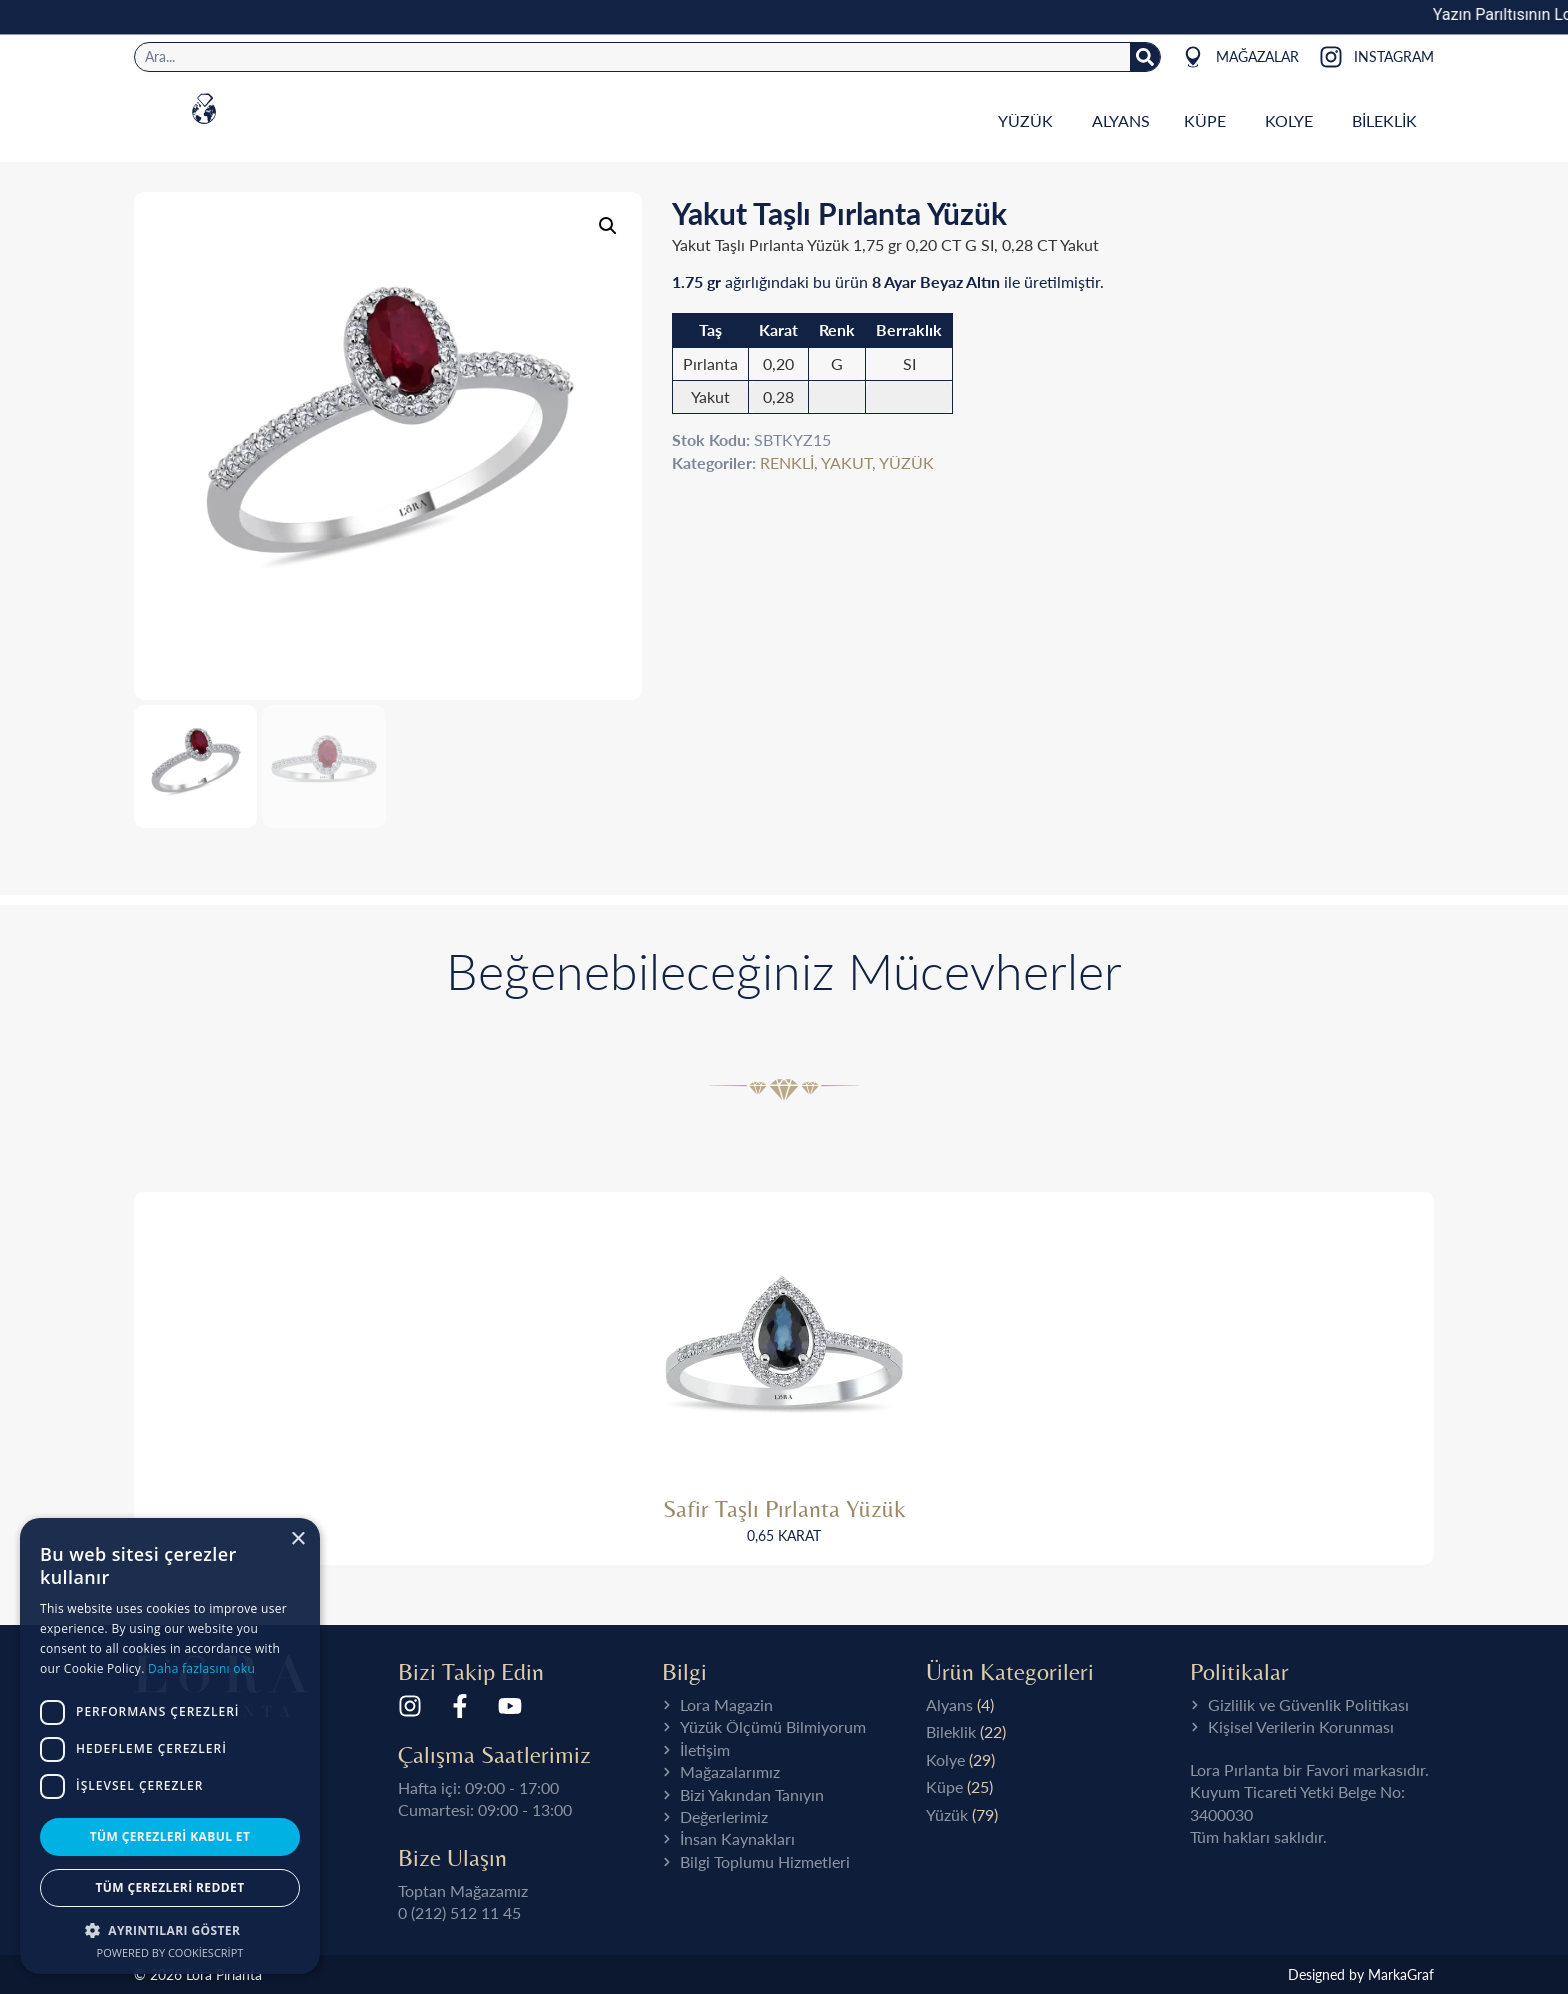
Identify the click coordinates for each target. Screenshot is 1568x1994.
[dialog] (170, 1746)
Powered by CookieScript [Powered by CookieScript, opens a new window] (170, 1952)
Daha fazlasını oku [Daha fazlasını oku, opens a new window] (201, 1668)
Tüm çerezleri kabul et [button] (170, 1836)
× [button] (297, 1539)
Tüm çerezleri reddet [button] (170, 1887)
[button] (170, 1930)
